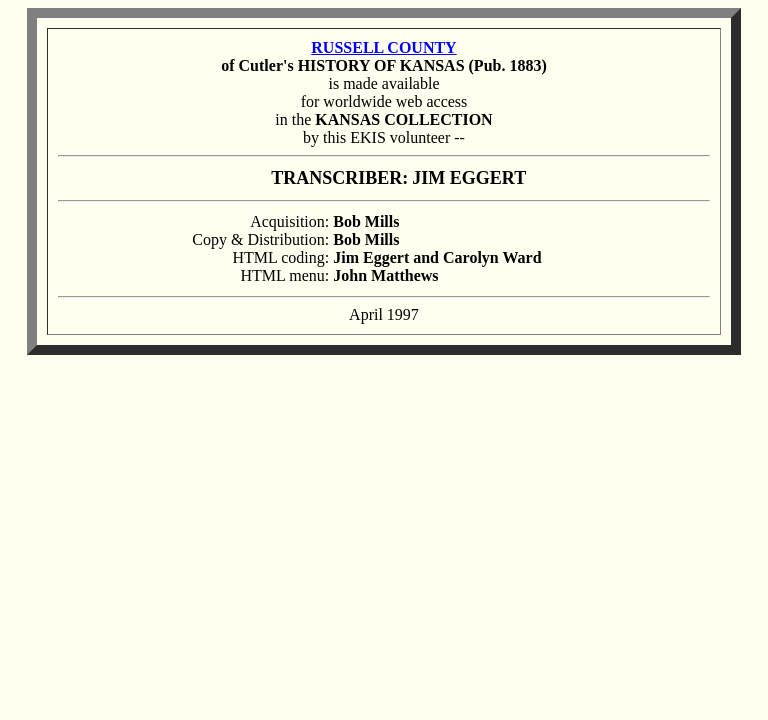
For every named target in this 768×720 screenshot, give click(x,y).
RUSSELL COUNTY (383, 47)
